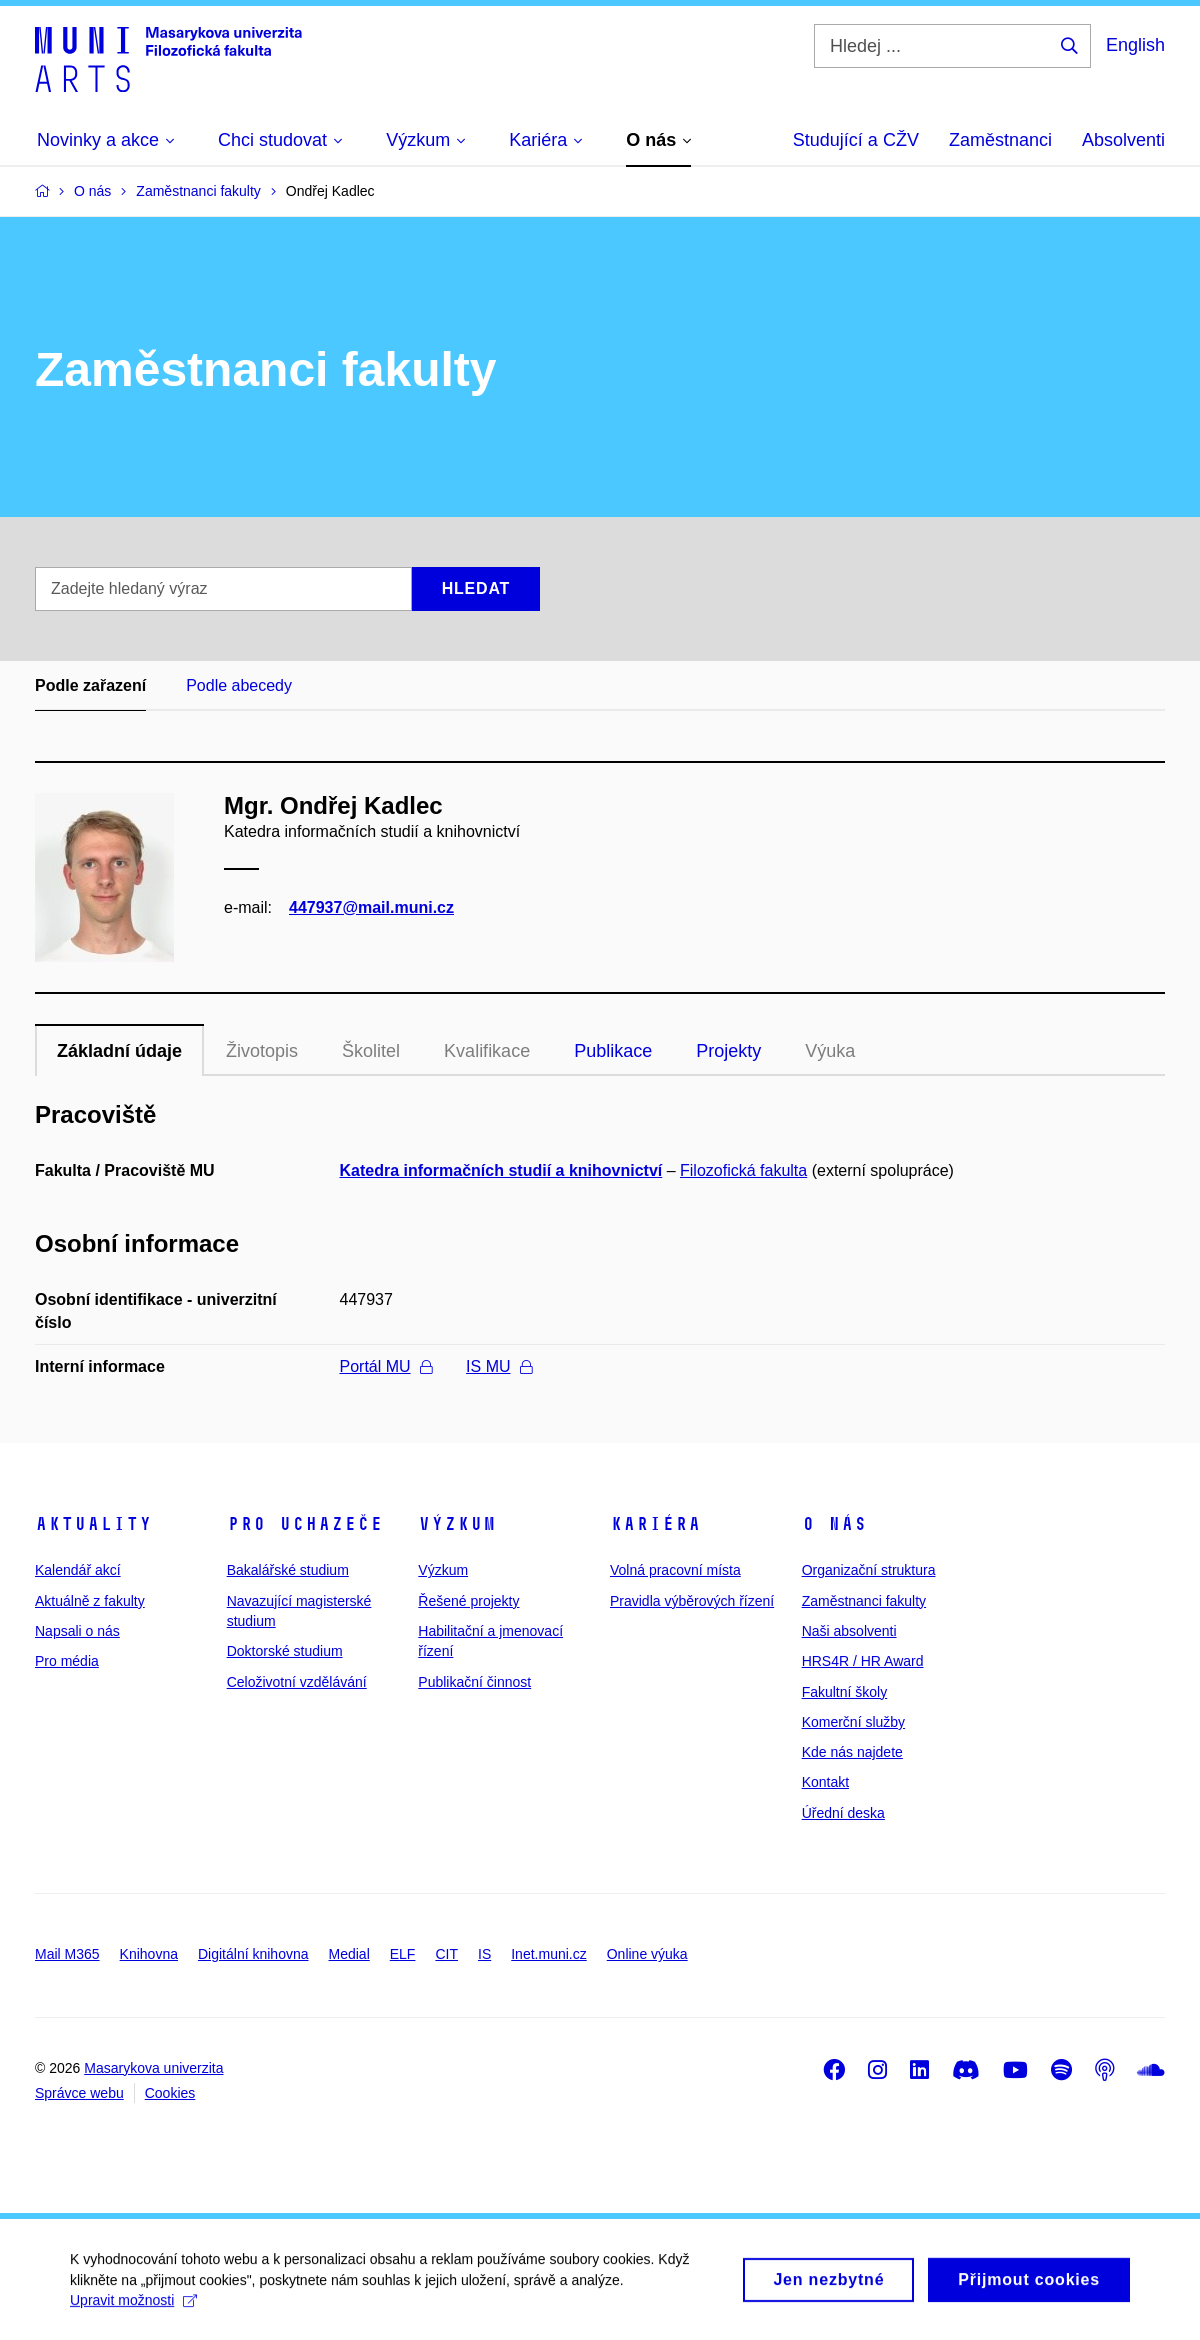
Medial (349, 1954)
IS (484, 1954)
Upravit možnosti (133, 2310)
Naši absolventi (849, 1631)
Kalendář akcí (78, 1570)
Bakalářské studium (288, 1570)
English (1135, 45)
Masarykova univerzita (153, 2068)
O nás (834, 1524)
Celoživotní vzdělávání (297, 1682)
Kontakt (825, 1782)
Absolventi (1123, 140)
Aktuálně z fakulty (90, 1601)
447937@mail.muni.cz (371, 907)
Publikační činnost (474, 1682)
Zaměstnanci (1000, 140)
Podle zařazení (90, 685)
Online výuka (647, 1954)
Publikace (613, 1051)
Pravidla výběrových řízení (692, 1601)
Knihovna (149, 1954)
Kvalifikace (487, 1051)
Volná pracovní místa (675, 1570)
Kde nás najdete (852, 1752)
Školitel (371, 1051)
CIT (446, 1954)
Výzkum (457, 1524)
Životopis (262, 1051)
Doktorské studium (285, 1651)
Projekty (728, 1051)
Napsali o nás (77, 1631)
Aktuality (93, 1524)
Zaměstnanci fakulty (864, 1601)
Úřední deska (843, 1813)
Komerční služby (853, 1722)
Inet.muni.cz (548, 1954)
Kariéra (655, 1524)
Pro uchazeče (305, 1524)
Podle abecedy (239, 685)
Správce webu (79, 2093)
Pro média (67, 1661)
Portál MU (386, 1366)
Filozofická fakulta (743, 1170)
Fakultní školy (845, 1692)
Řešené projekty (468, 1601)
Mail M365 (67, 1954)
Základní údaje (119, 1051)
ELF (403, 1954)
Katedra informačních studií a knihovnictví (501, 1170)
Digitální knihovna (253, 1954)
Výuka (830, 1051)
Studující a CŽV (856, 140)
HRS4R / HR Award (863, 1661)
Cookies (170, 2093)
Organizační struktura (869, 1570)
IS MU (498, 1366)
